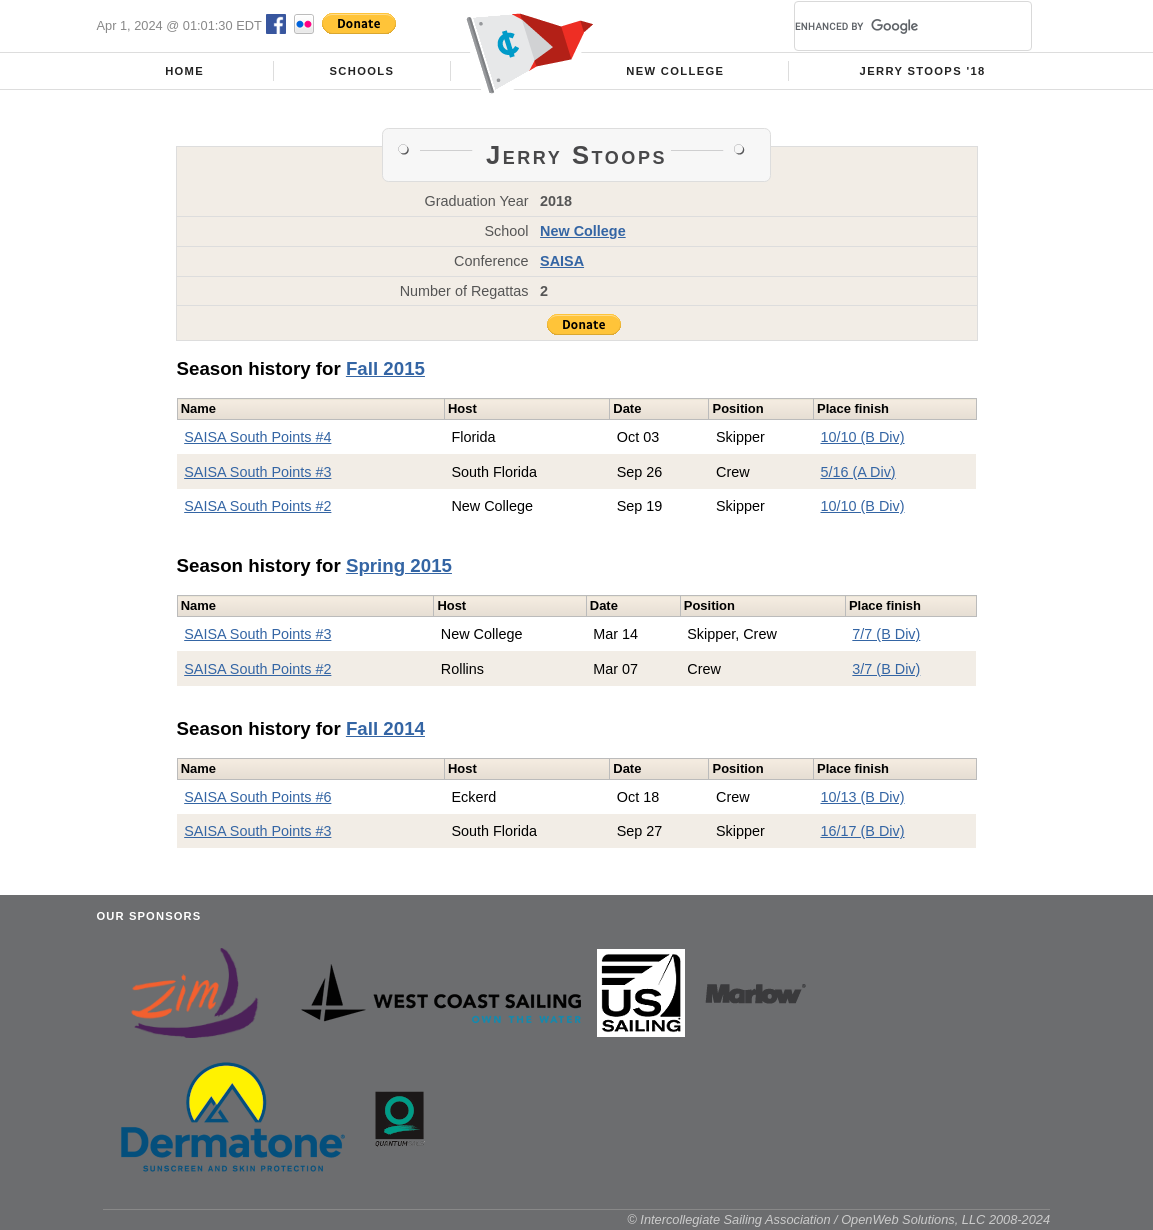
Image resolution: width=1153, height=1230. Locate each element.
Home (184, 71)
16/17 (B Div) (862, 831)
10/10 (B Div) (862, 437)
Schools (361, 71)
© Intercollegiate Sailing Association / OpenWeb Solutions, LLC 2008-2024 (838, 1219)
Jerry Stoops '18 (923, 71)
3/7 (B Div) (886, 669)
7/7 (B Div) (886, 634)
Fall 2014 (385, 728)
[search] (889, 26)
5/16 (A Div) (857, 472)
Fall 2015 (385, 368)
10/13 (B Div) (862, 797)
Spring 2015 (399, 565)
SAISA (562, 261)
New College (675, 71)
